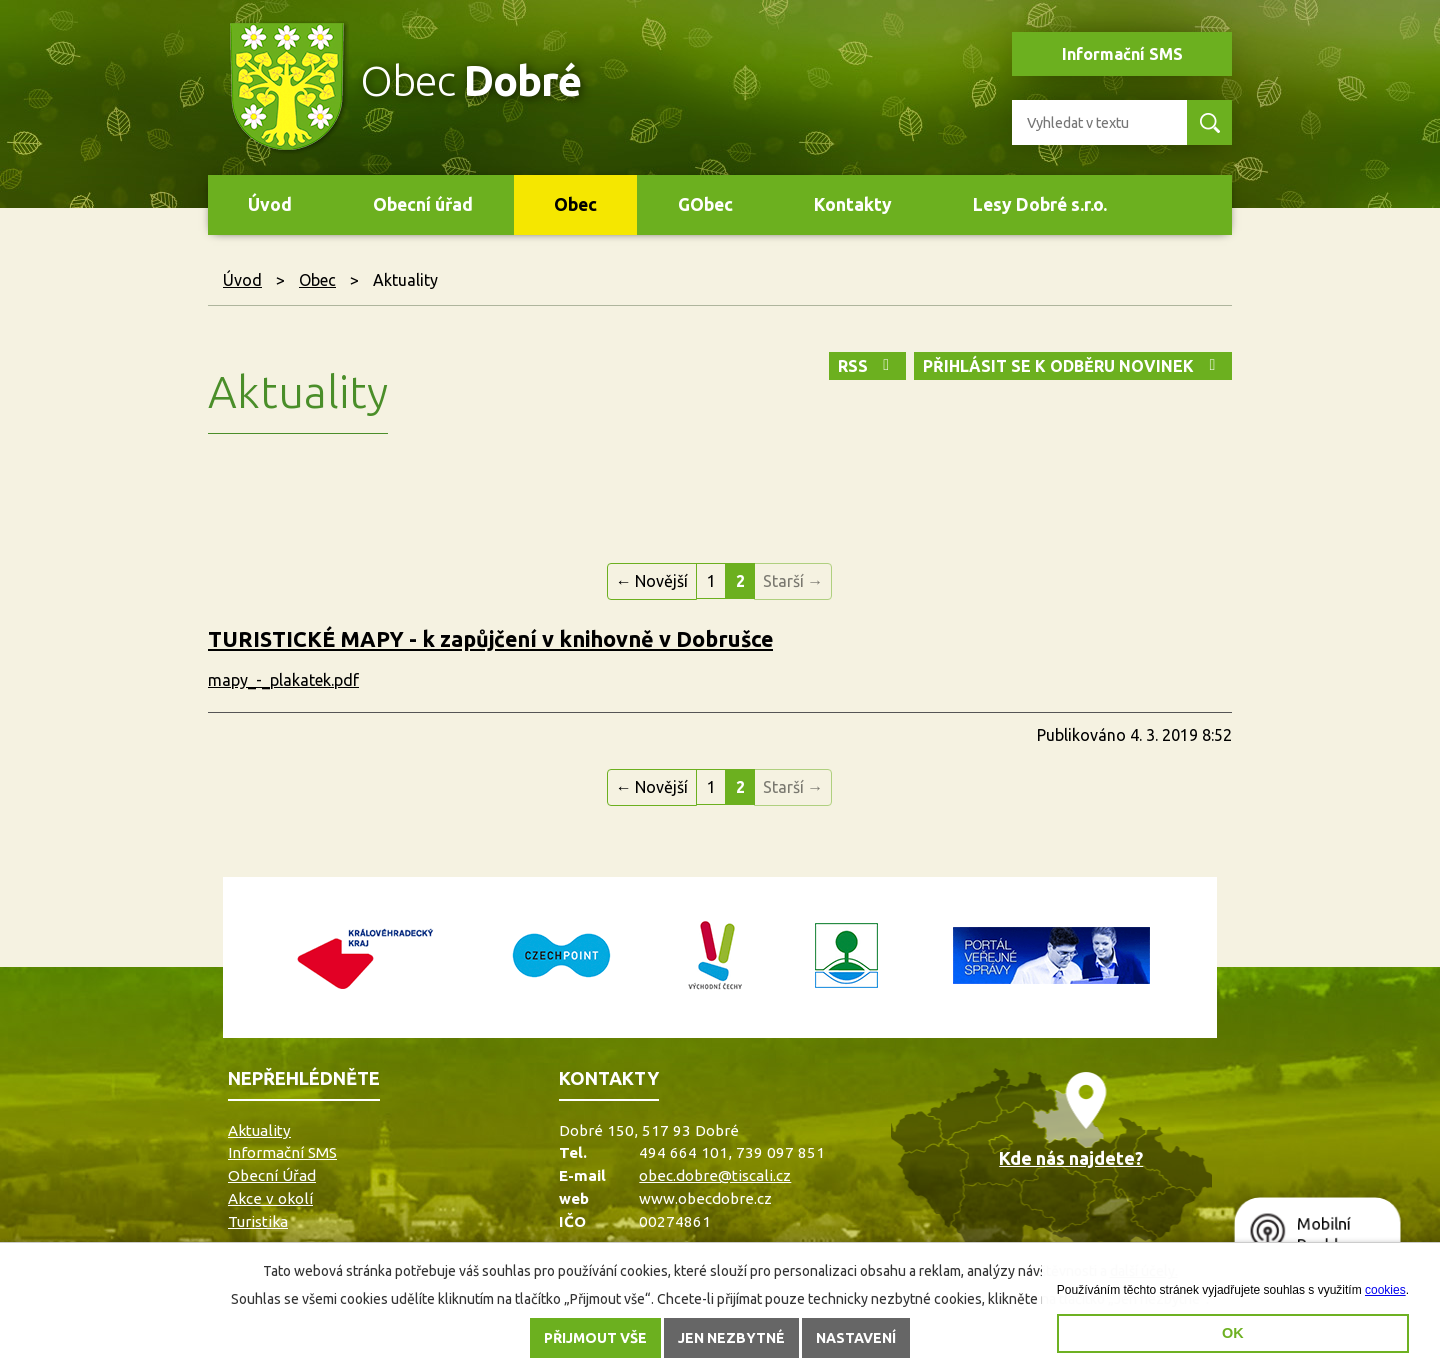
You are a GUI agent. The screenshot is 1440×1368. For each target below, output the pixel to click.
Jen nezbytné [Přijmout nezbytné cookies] (731, 1338)
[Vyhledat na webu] (1092, 122)
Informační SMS (1122, 54)
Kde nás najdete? (1071, 1158)
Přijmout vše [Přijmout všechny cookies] (595, 1338)
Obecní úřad (423, 204)
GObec (705, 204)
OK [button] (1233, 1333)
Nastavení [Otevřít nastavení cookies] (856, 1338)
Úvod (270, 204)
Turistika (258, 1221)
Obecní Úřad (272, 1175)
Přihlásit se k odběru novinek (1072, 366)
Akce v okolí (270, 1198)
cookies (1385, 1290)
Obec (575, 204)
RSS (867, 366)
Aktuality (259, 1130)
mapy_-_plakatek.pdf (283, 680)
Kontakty (853, 204)
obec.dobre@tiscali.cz (715, 1175)
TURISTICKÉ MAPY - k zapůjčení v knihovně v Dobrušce (490, 639)
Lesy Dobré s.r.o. (1040, 204)
